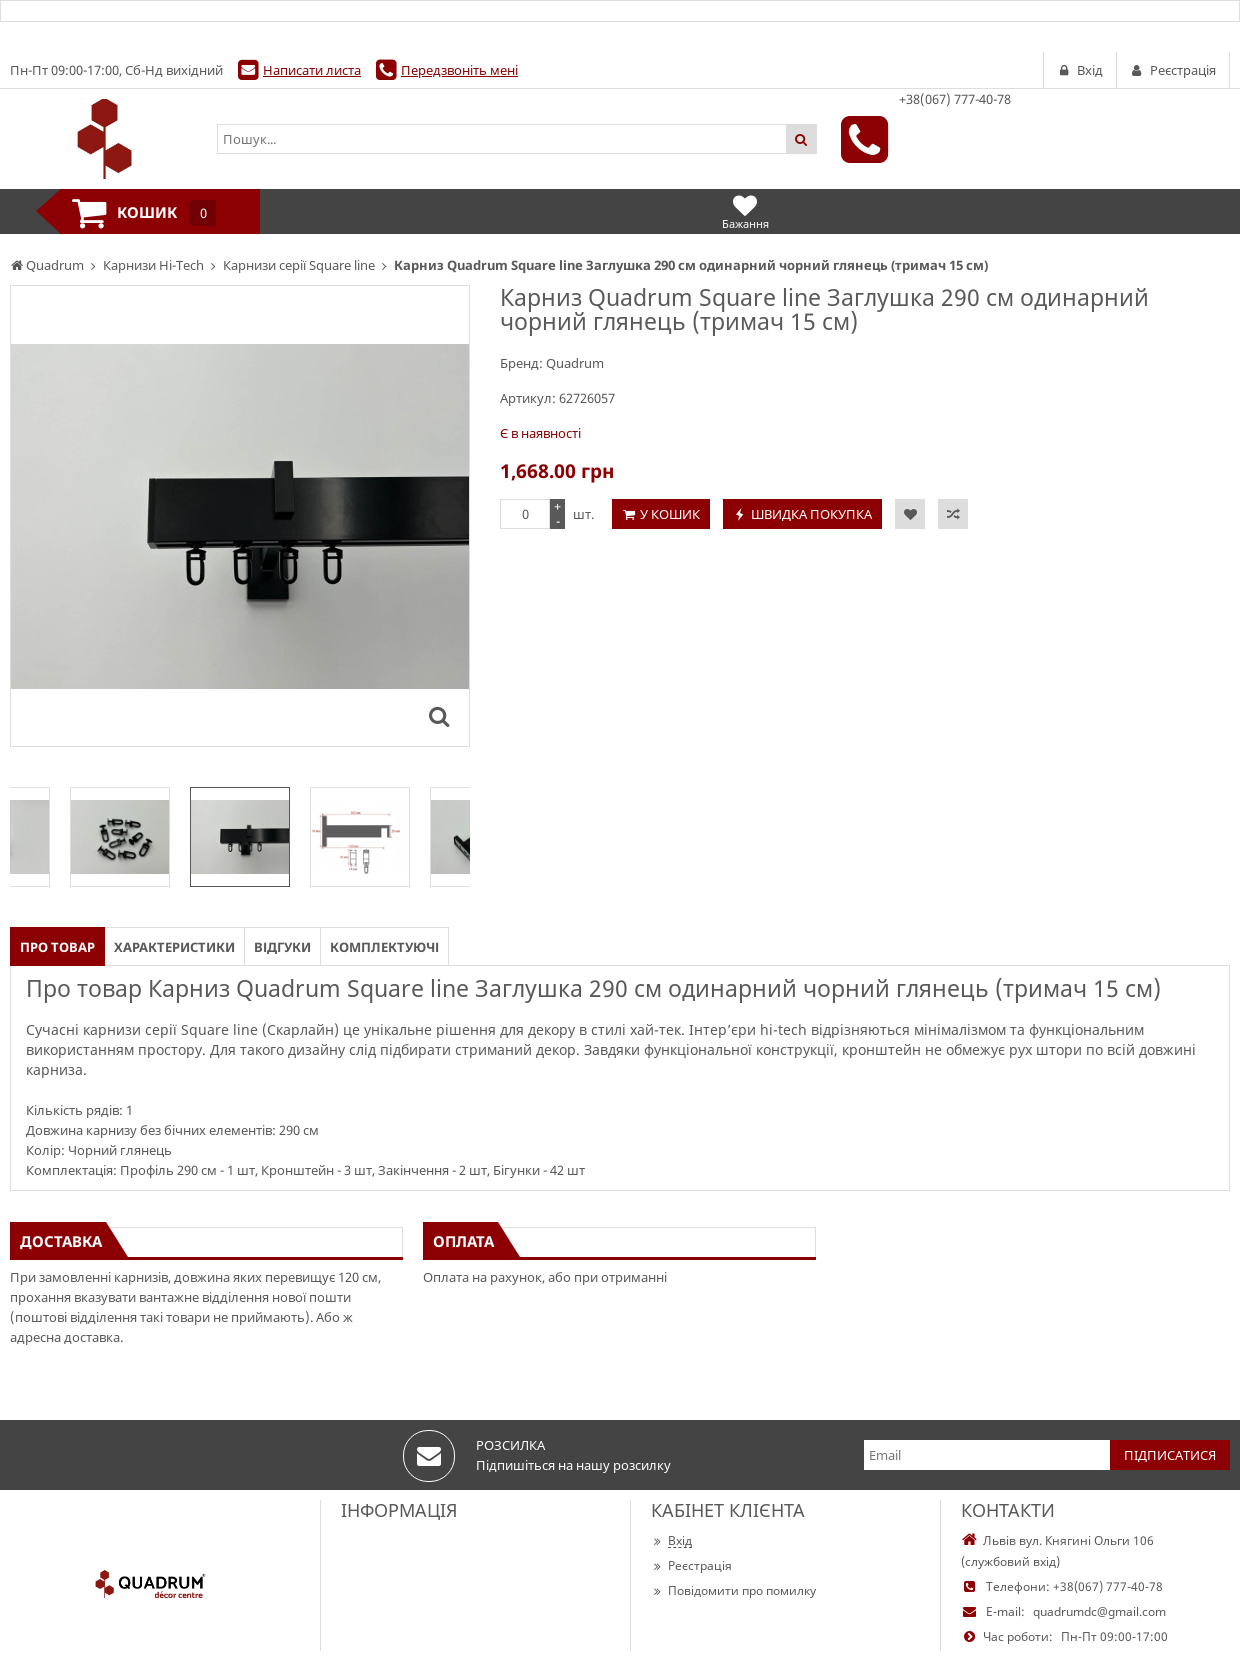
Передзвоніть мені (459, 70)
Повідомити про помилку (733, 1590)
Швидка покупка (811, 514)
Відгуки (282, 947)
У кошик (670, 514)
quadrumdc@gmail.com (1099, 1611)
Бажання (745, 211)
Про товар (57, 947)
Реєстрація (691, 1565)
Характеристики (174, 947)
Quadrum (575, 363)
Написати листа (312, 70)
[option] (240, 837)
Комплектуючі (384, 947)
